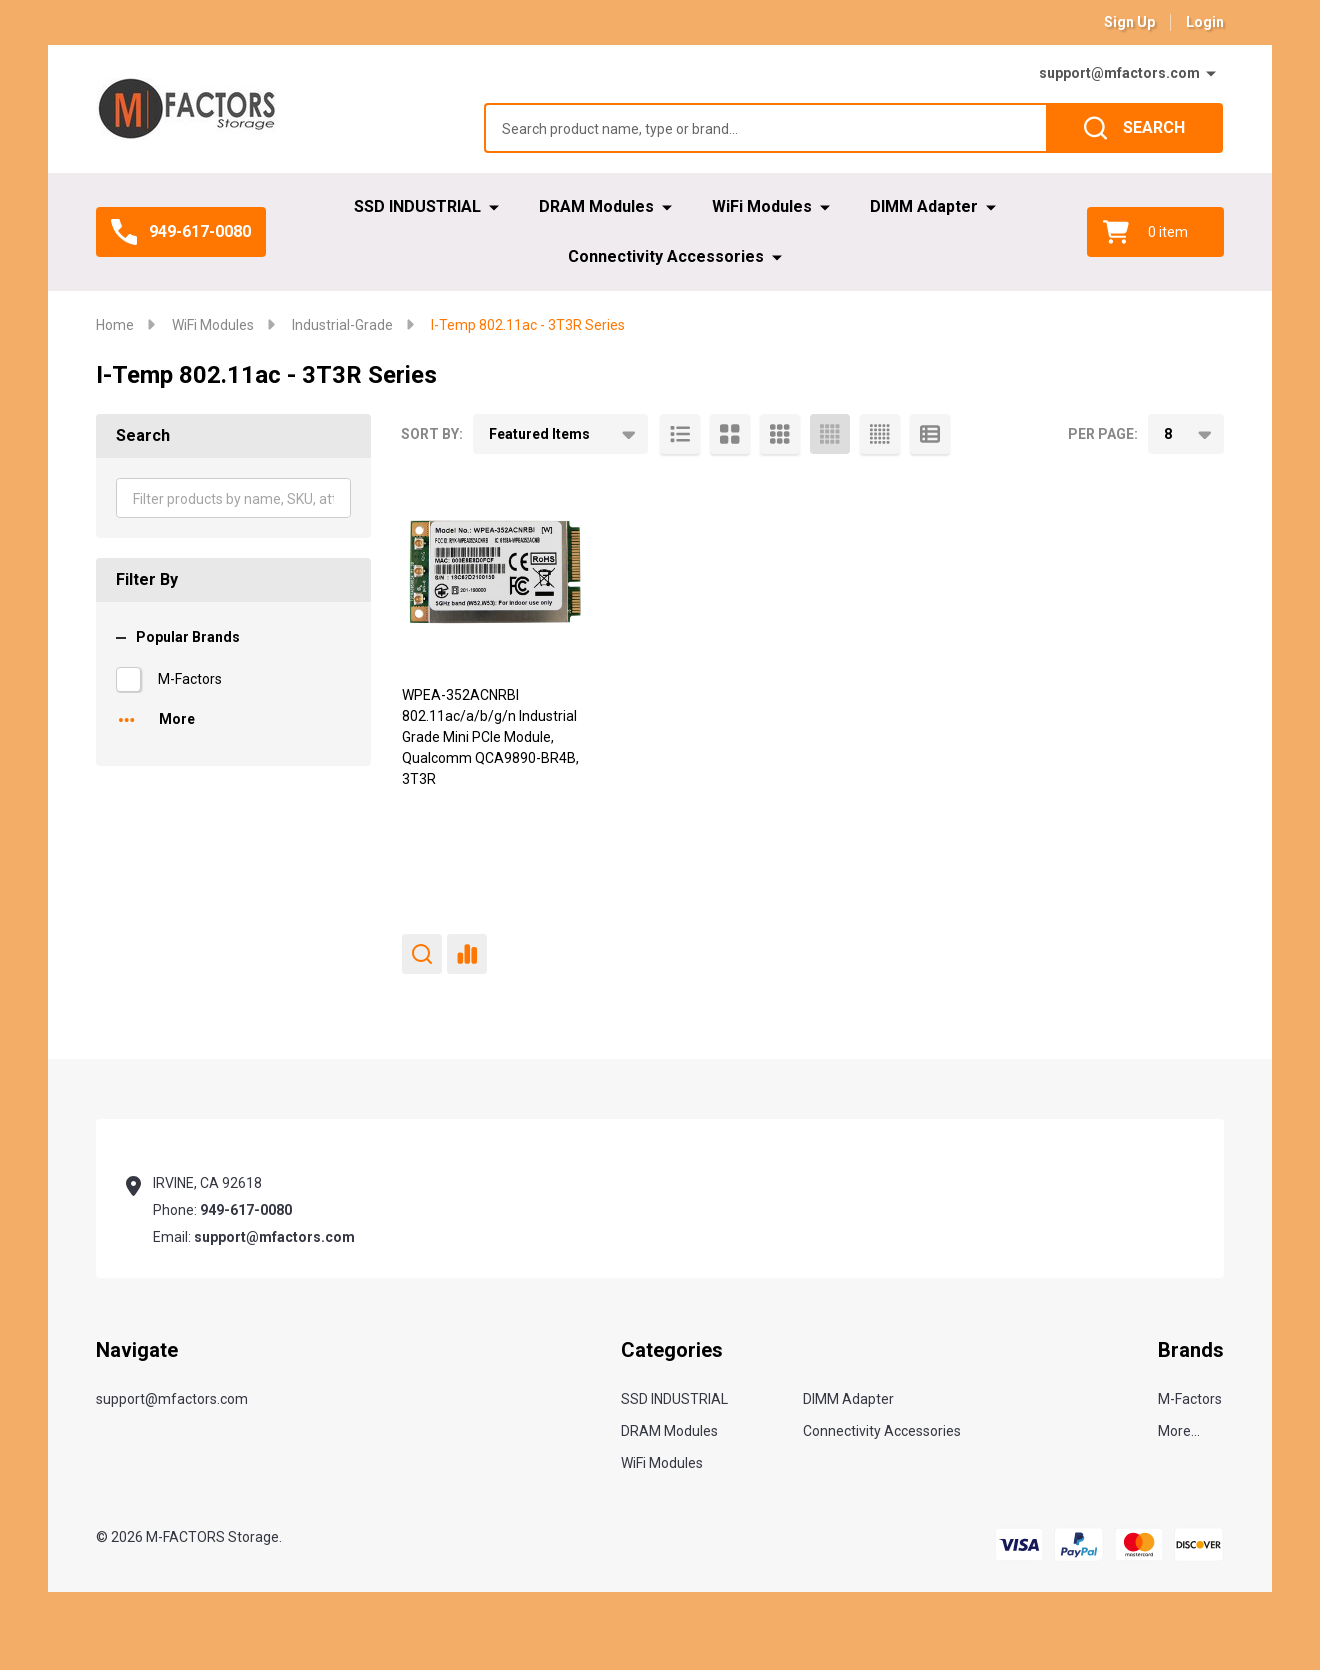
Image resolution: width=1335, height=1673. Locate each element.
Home (115, 325)
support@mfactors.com (1119, 73)
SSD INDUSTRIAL (417, 206)
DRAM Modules (596, 206)
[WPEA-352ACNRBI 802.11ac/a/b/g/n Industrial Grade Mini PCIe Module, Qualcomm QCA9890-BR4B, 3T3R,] (495, 572)
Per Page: (1103, 434)
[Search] (1134, 128)
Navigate (137, 1350)
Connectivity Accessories (666, 256)
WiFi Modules (762, 206)
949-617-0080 (246, 1210)
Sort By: (432, 434)
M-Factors (190, 679)
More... (1179, 1431)
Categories (672, 1350)
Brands (1191, 1350)
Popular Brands (178, 637)
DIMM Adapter (924, 206)
